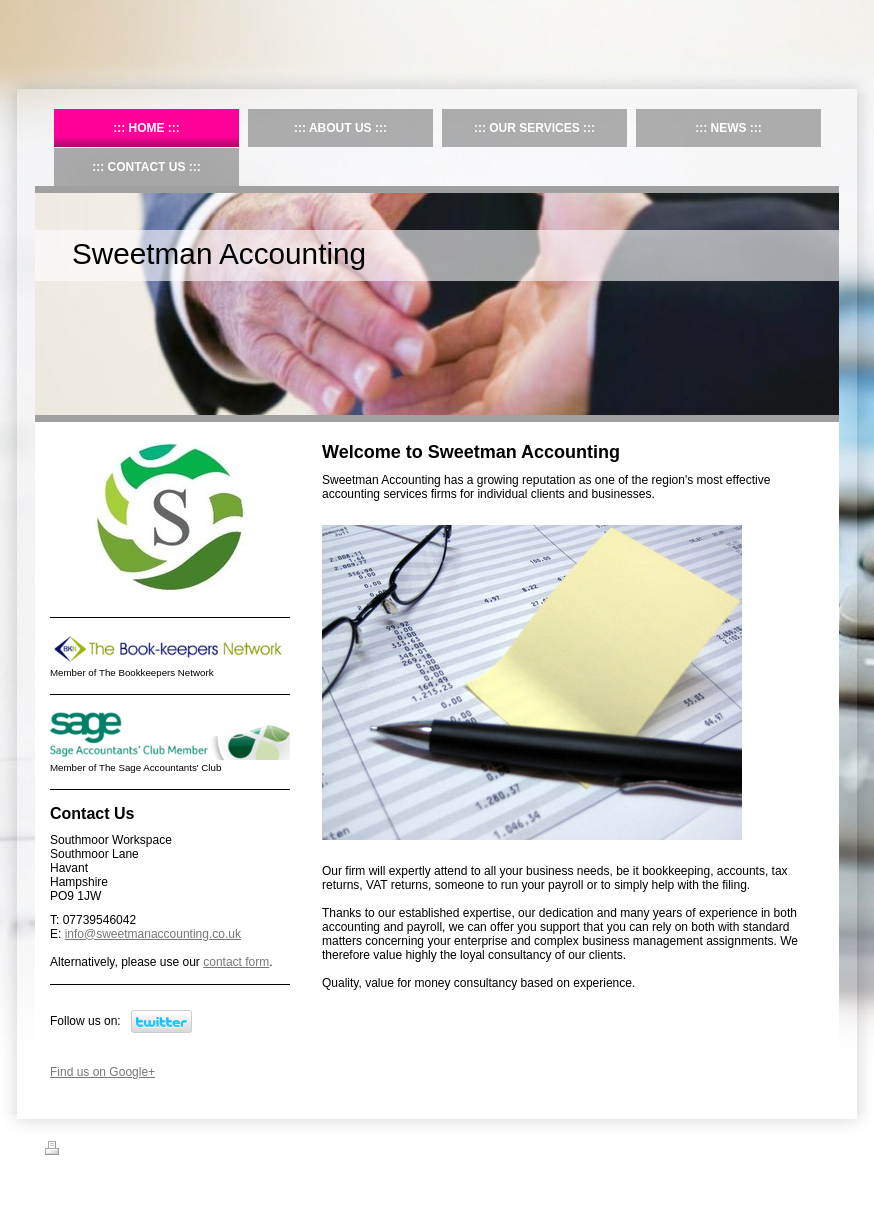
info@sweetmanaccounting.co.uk (153, 934)
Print (68, 1151)
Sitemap (118, 1151)
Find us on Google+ (102, 1072)
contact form (236, 962)
